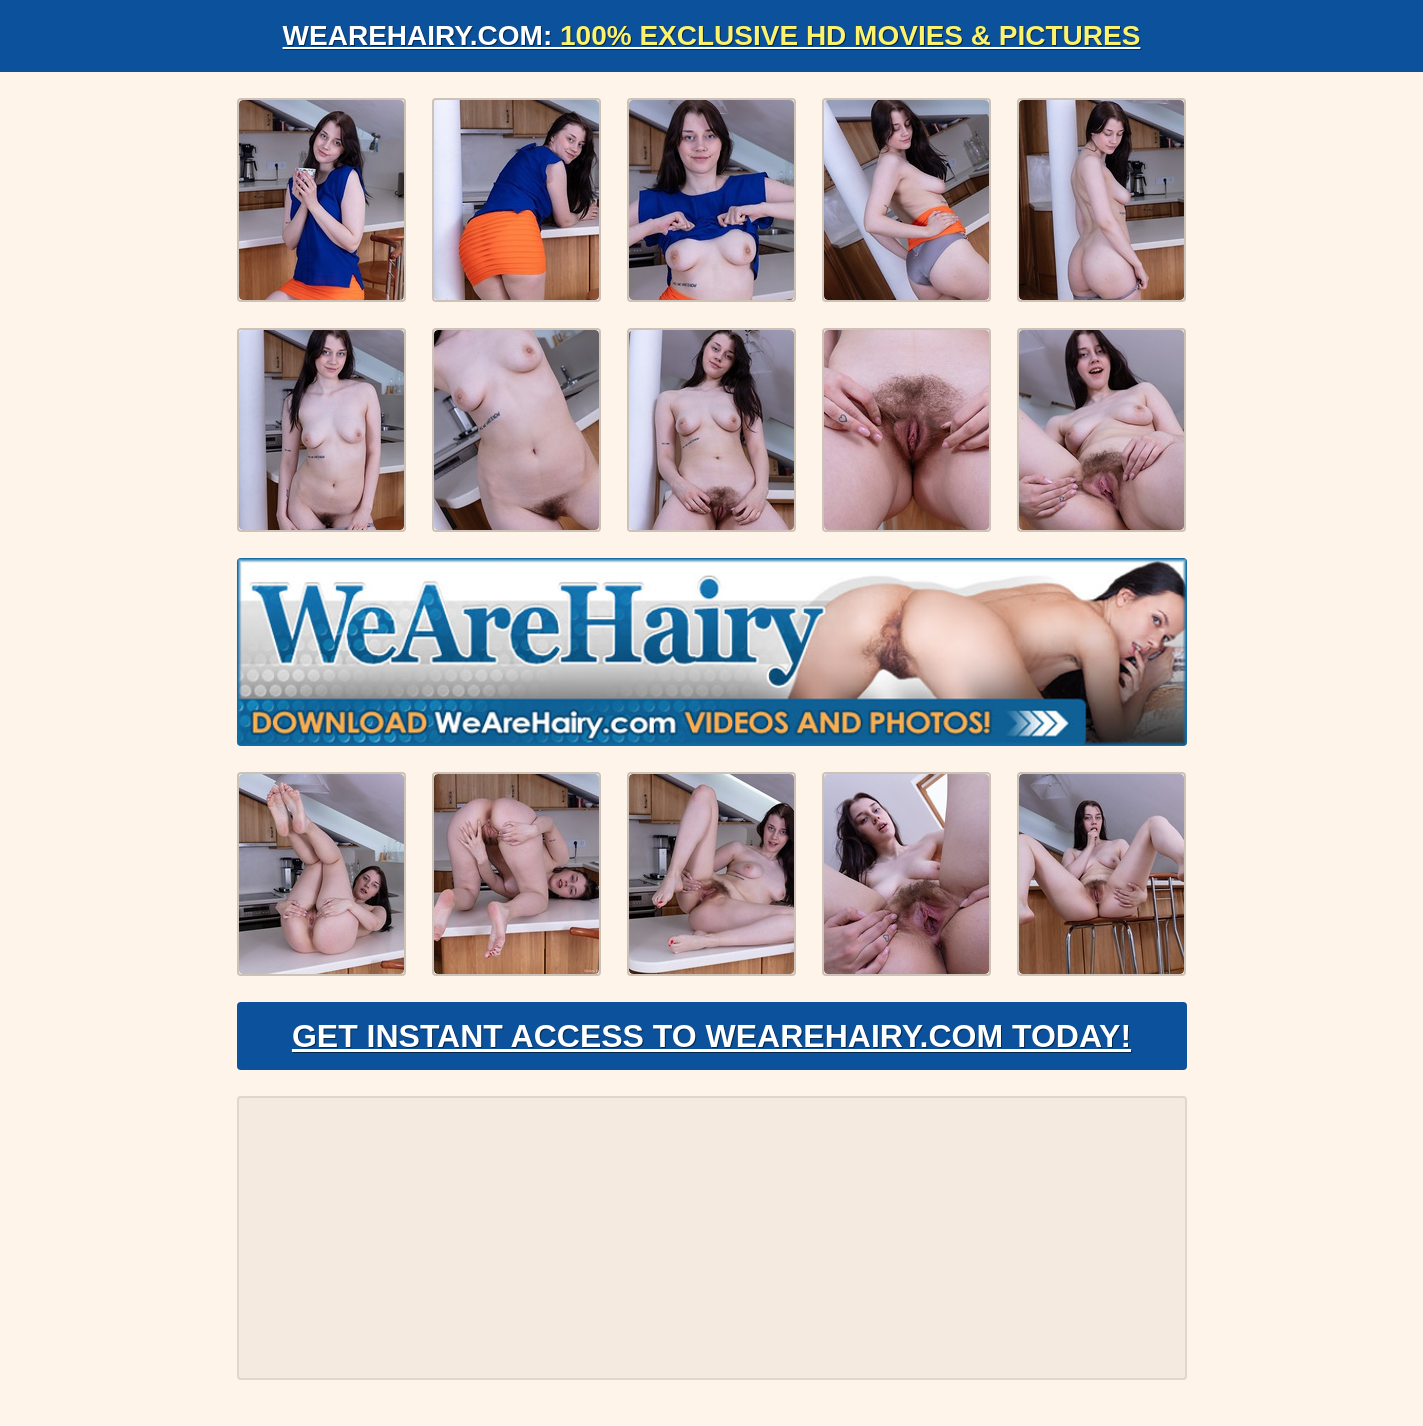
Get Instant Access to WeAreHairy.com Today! (711, 1036)
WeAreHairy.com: (712, 35)
